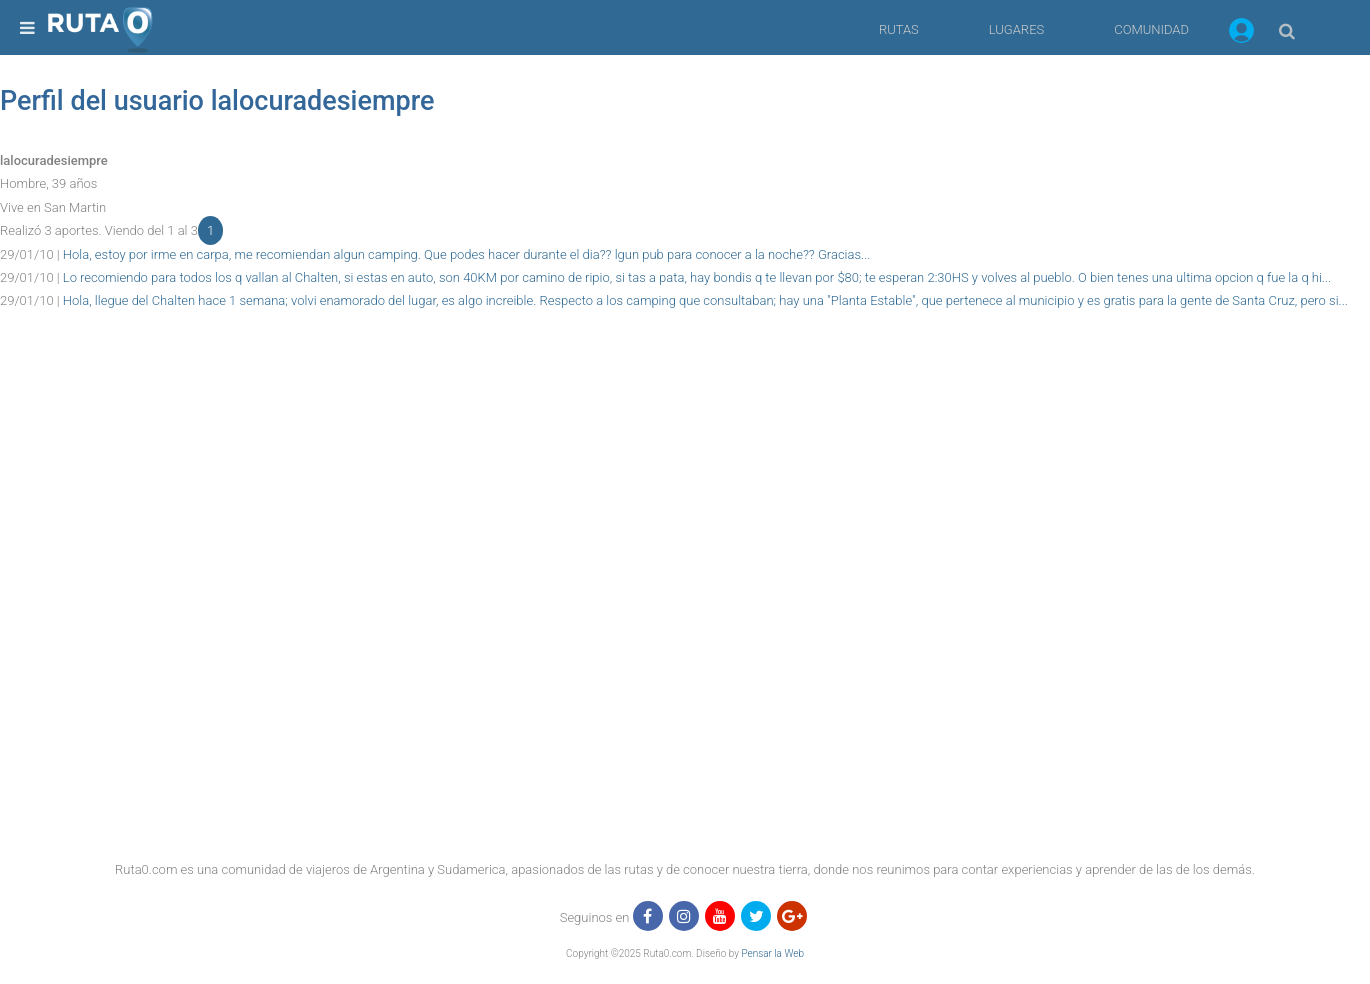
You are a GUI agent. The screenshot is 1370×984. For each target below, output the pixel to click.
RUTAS (899, 29)
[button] (1241, 34)
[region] (685, 358)
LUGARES (1016, 29)
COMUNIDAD (1151, 29)
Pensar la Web (772, 953)
